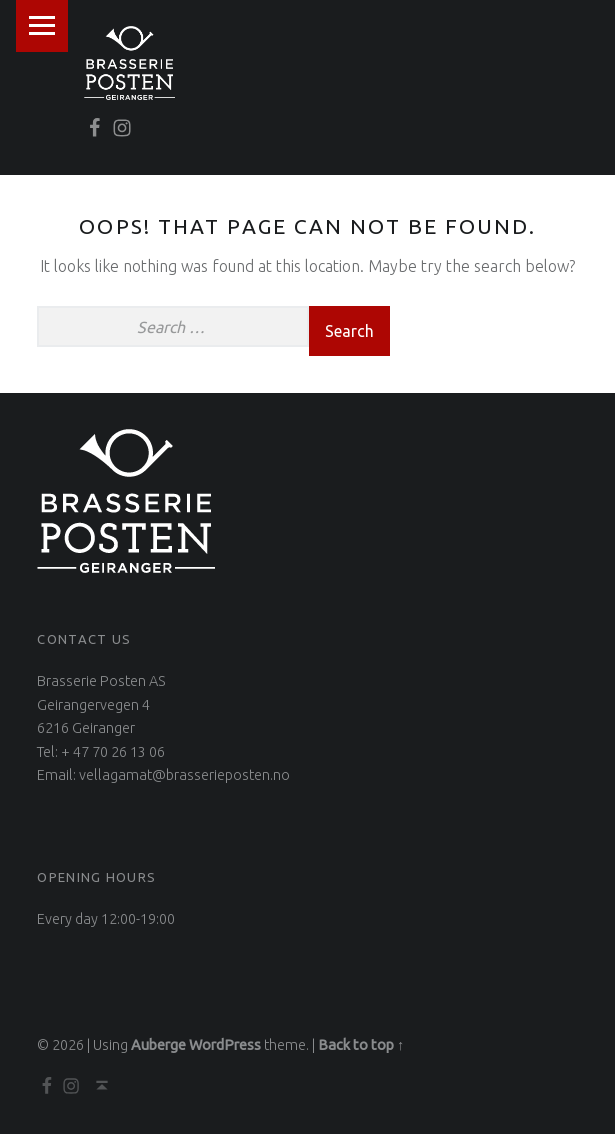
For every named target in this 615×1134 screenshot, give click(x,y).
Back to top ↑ (361, 1045)
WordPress (225, 1045)
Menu (42, 26)
